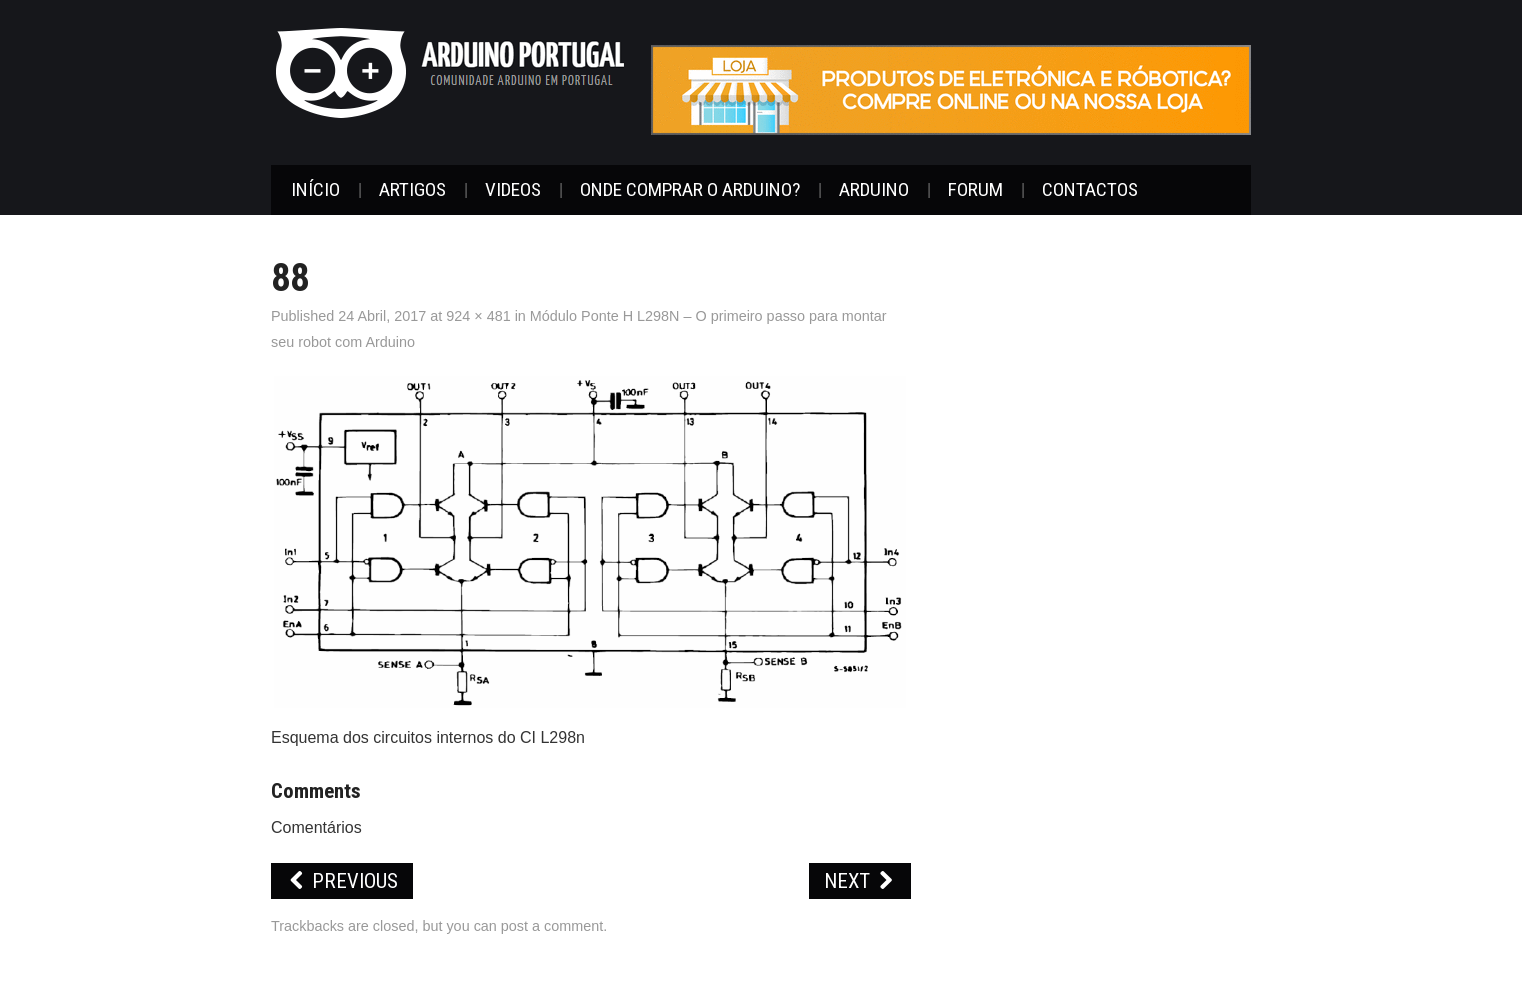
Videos (513, 189)
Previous (342, 881)
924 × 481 (478, 316)
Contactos (1090, 189)
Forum (975, 189)
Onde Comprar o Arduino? (690, 189)
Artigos (412, 189)
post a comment (552, 926)
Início (315, 189)
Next (860, 881)
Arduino (874, 189)
